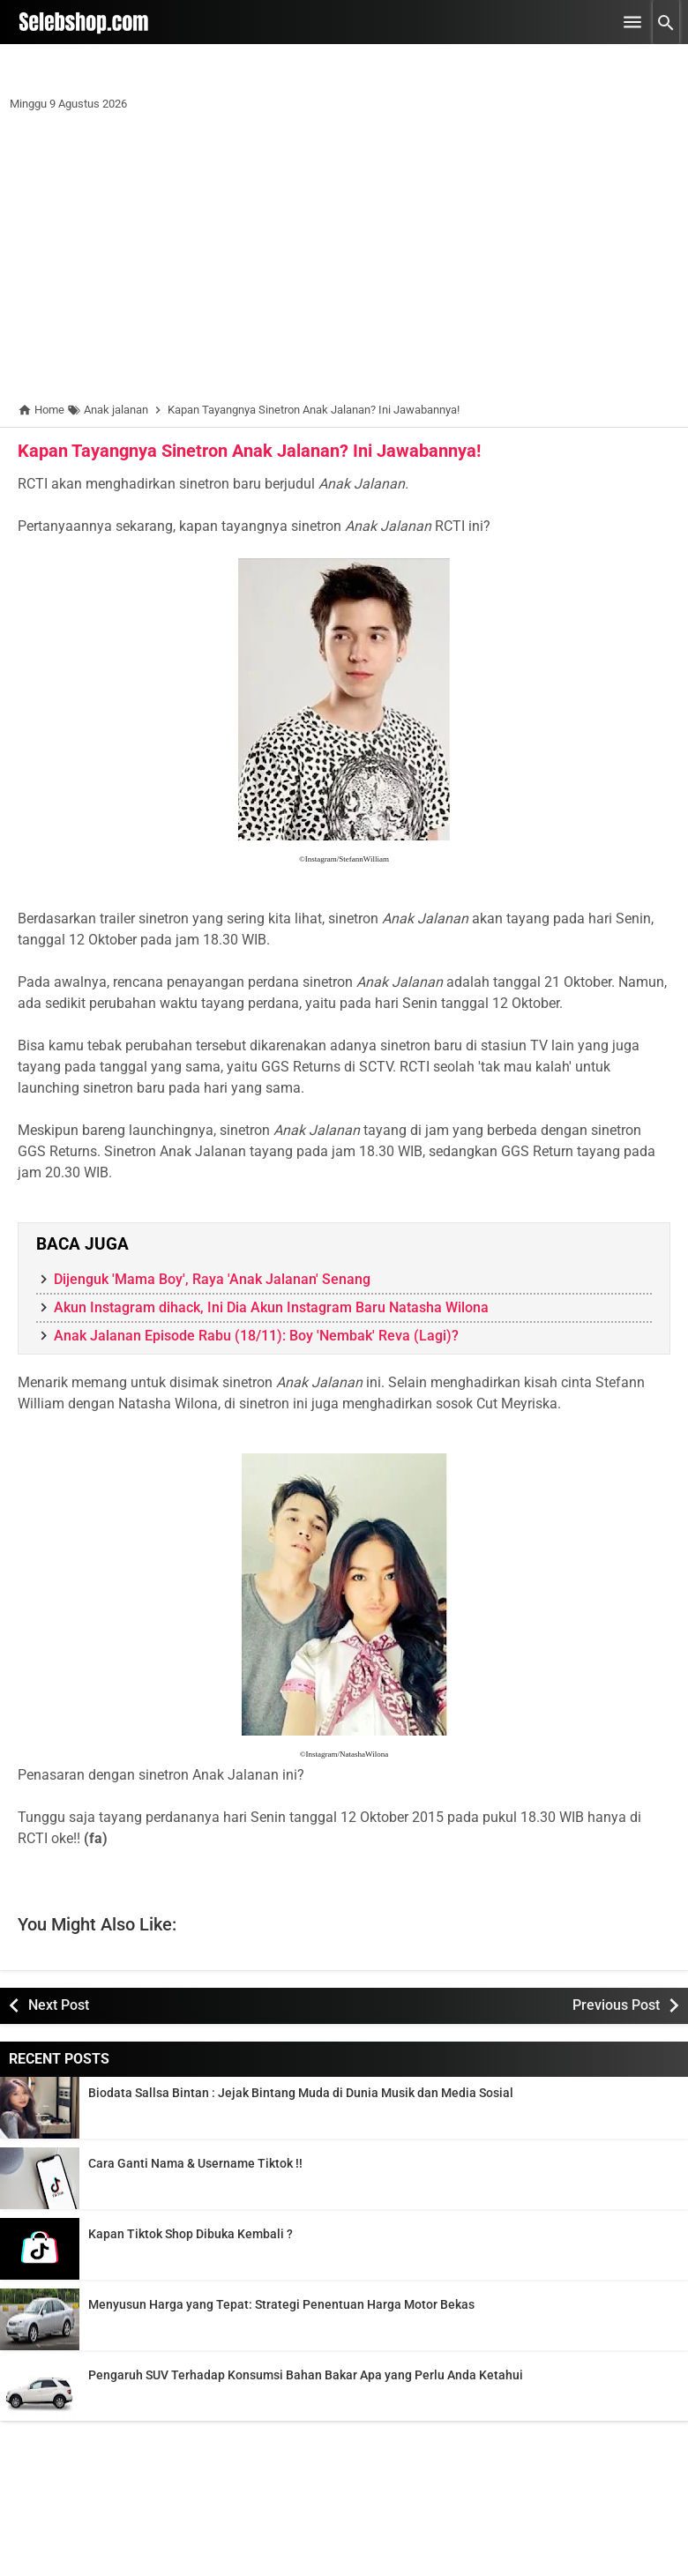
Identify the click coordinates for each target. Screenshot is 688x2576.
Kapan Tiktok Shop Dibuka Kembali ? (190, 2234)
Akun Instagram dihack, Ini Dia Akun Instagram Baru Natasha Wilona (271, 1307)
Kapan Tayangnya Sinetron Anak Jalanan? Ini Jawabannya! (249, 450)
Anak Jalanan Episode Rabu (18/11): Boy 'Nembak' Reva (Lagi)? (256, 1335)
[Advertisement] (344, 260)
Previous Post (616, 2005)
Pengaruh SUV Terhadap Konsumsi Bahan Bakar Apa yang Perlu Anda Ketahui (305, 2375)
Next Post (58, 2005)
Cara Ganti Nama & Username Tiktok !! (195, 2163)
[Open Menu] (632, 22)
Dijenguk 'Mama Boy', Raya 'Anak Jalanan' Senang (212, 1279)
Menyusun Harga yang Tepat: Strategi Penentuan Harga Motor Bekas (281, 2304)
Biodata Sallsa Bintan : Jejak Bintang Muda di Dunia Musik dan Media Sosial (300, 2093)
